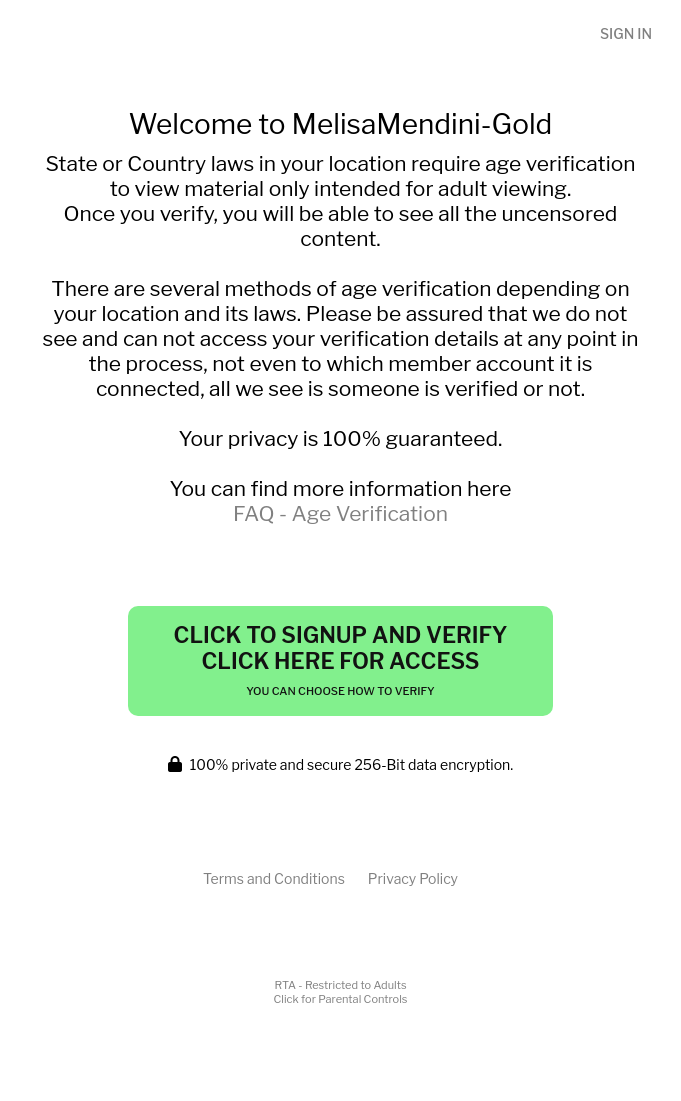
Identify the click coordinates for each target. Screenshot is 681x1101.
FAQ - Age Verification (340, 513)
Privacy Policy (413, 878)
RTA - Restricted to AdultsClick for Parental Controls (341, 992)
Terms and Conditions (274, 878)
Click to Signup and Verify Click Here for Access (341, 660)
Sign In (626, 33)
